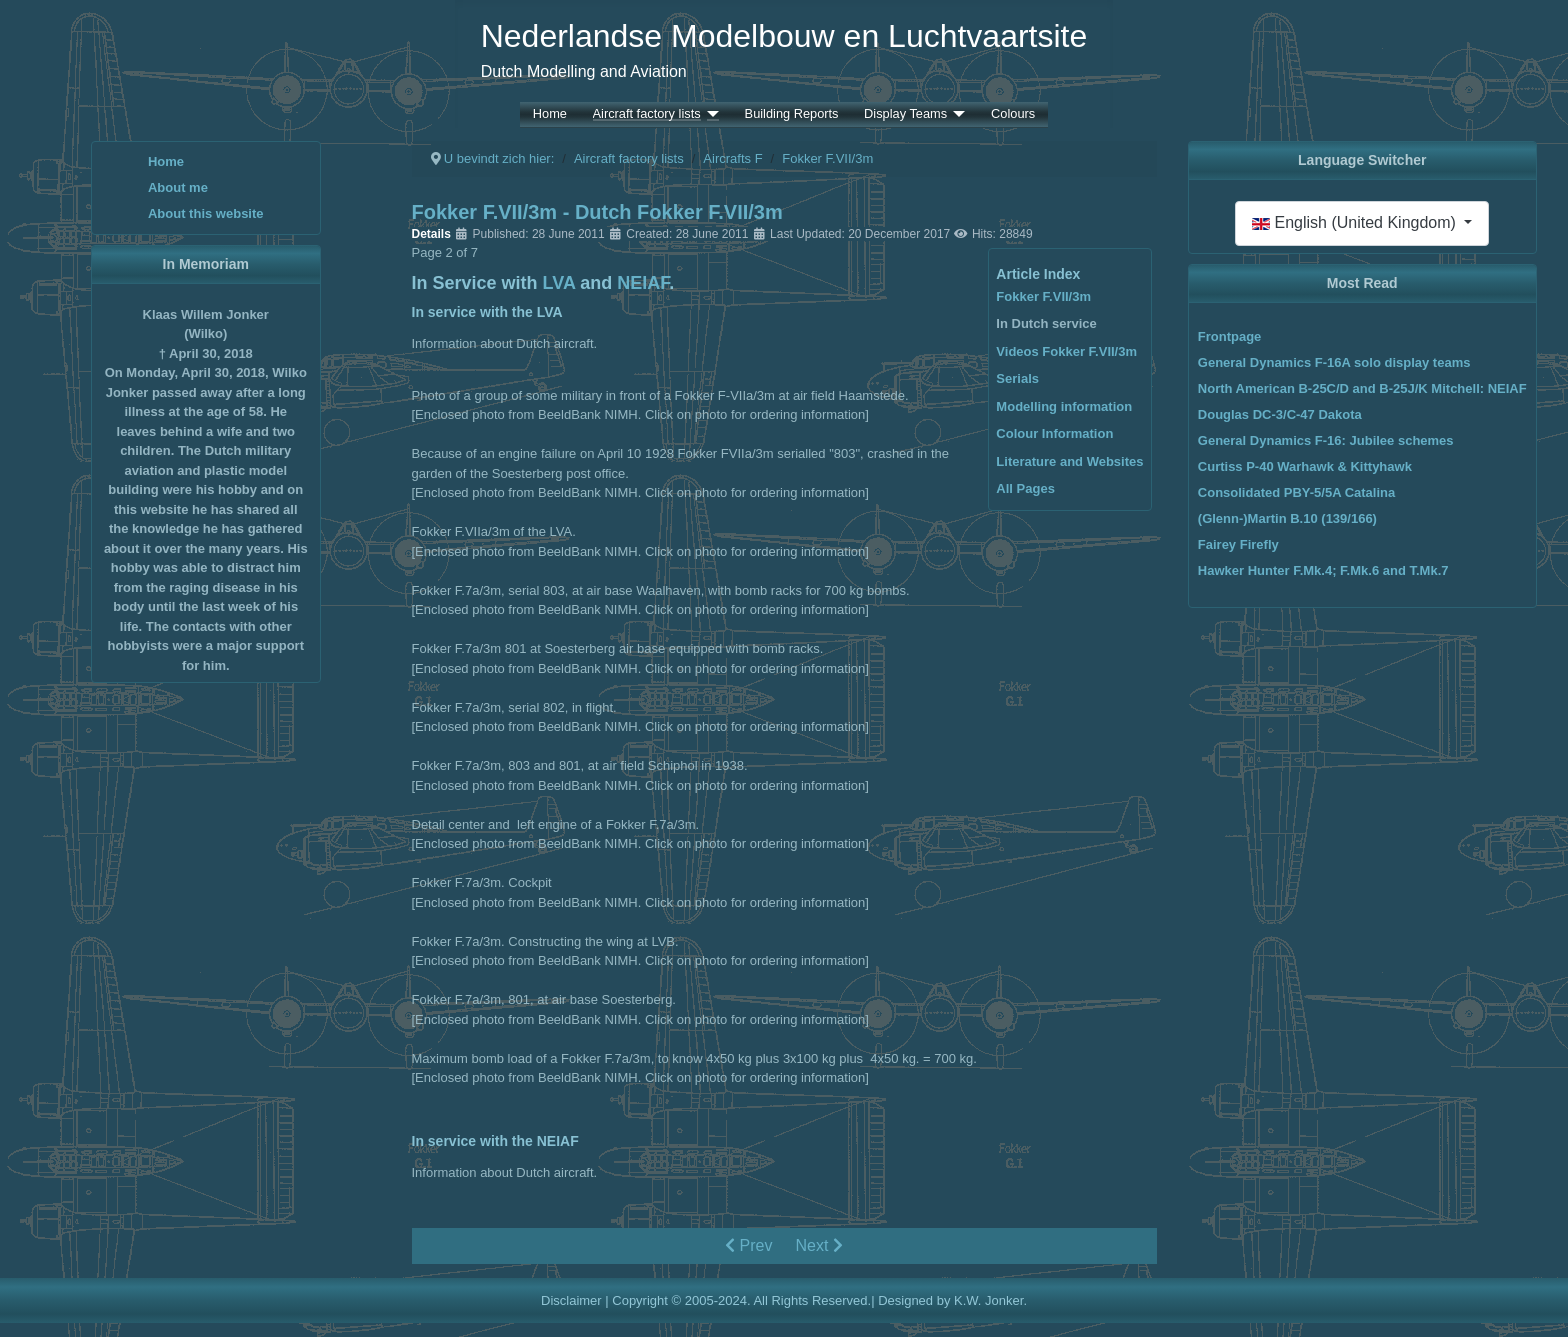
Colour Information (1054, 433)
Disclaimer (571, 1300)
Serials (1017, 378)
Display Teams (905, 114)
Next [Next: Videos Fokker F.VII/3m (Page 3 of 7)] (819, 1245)
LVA (559, 283)
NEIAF (643, 283)
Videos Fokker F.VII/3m (1066, 351)
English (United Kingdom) (1356, 222)
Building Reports (792, 114)
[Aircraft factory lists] (710, 114)
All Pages (1025, 488)
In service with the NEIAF (495, 1141)
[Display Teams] (956, 114)
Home (550, 114)
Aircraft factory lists (647, 114)
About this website (206, 213)
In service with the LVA (487, 312)
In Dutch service (1046, 323)
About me (178, 187)
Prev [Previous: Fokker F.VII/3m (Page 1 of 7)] (748, 1245)
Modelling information (1064, 406)
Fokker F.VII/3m (1043, 296)
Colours (1013, 114)
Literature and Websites (1069, 461)
